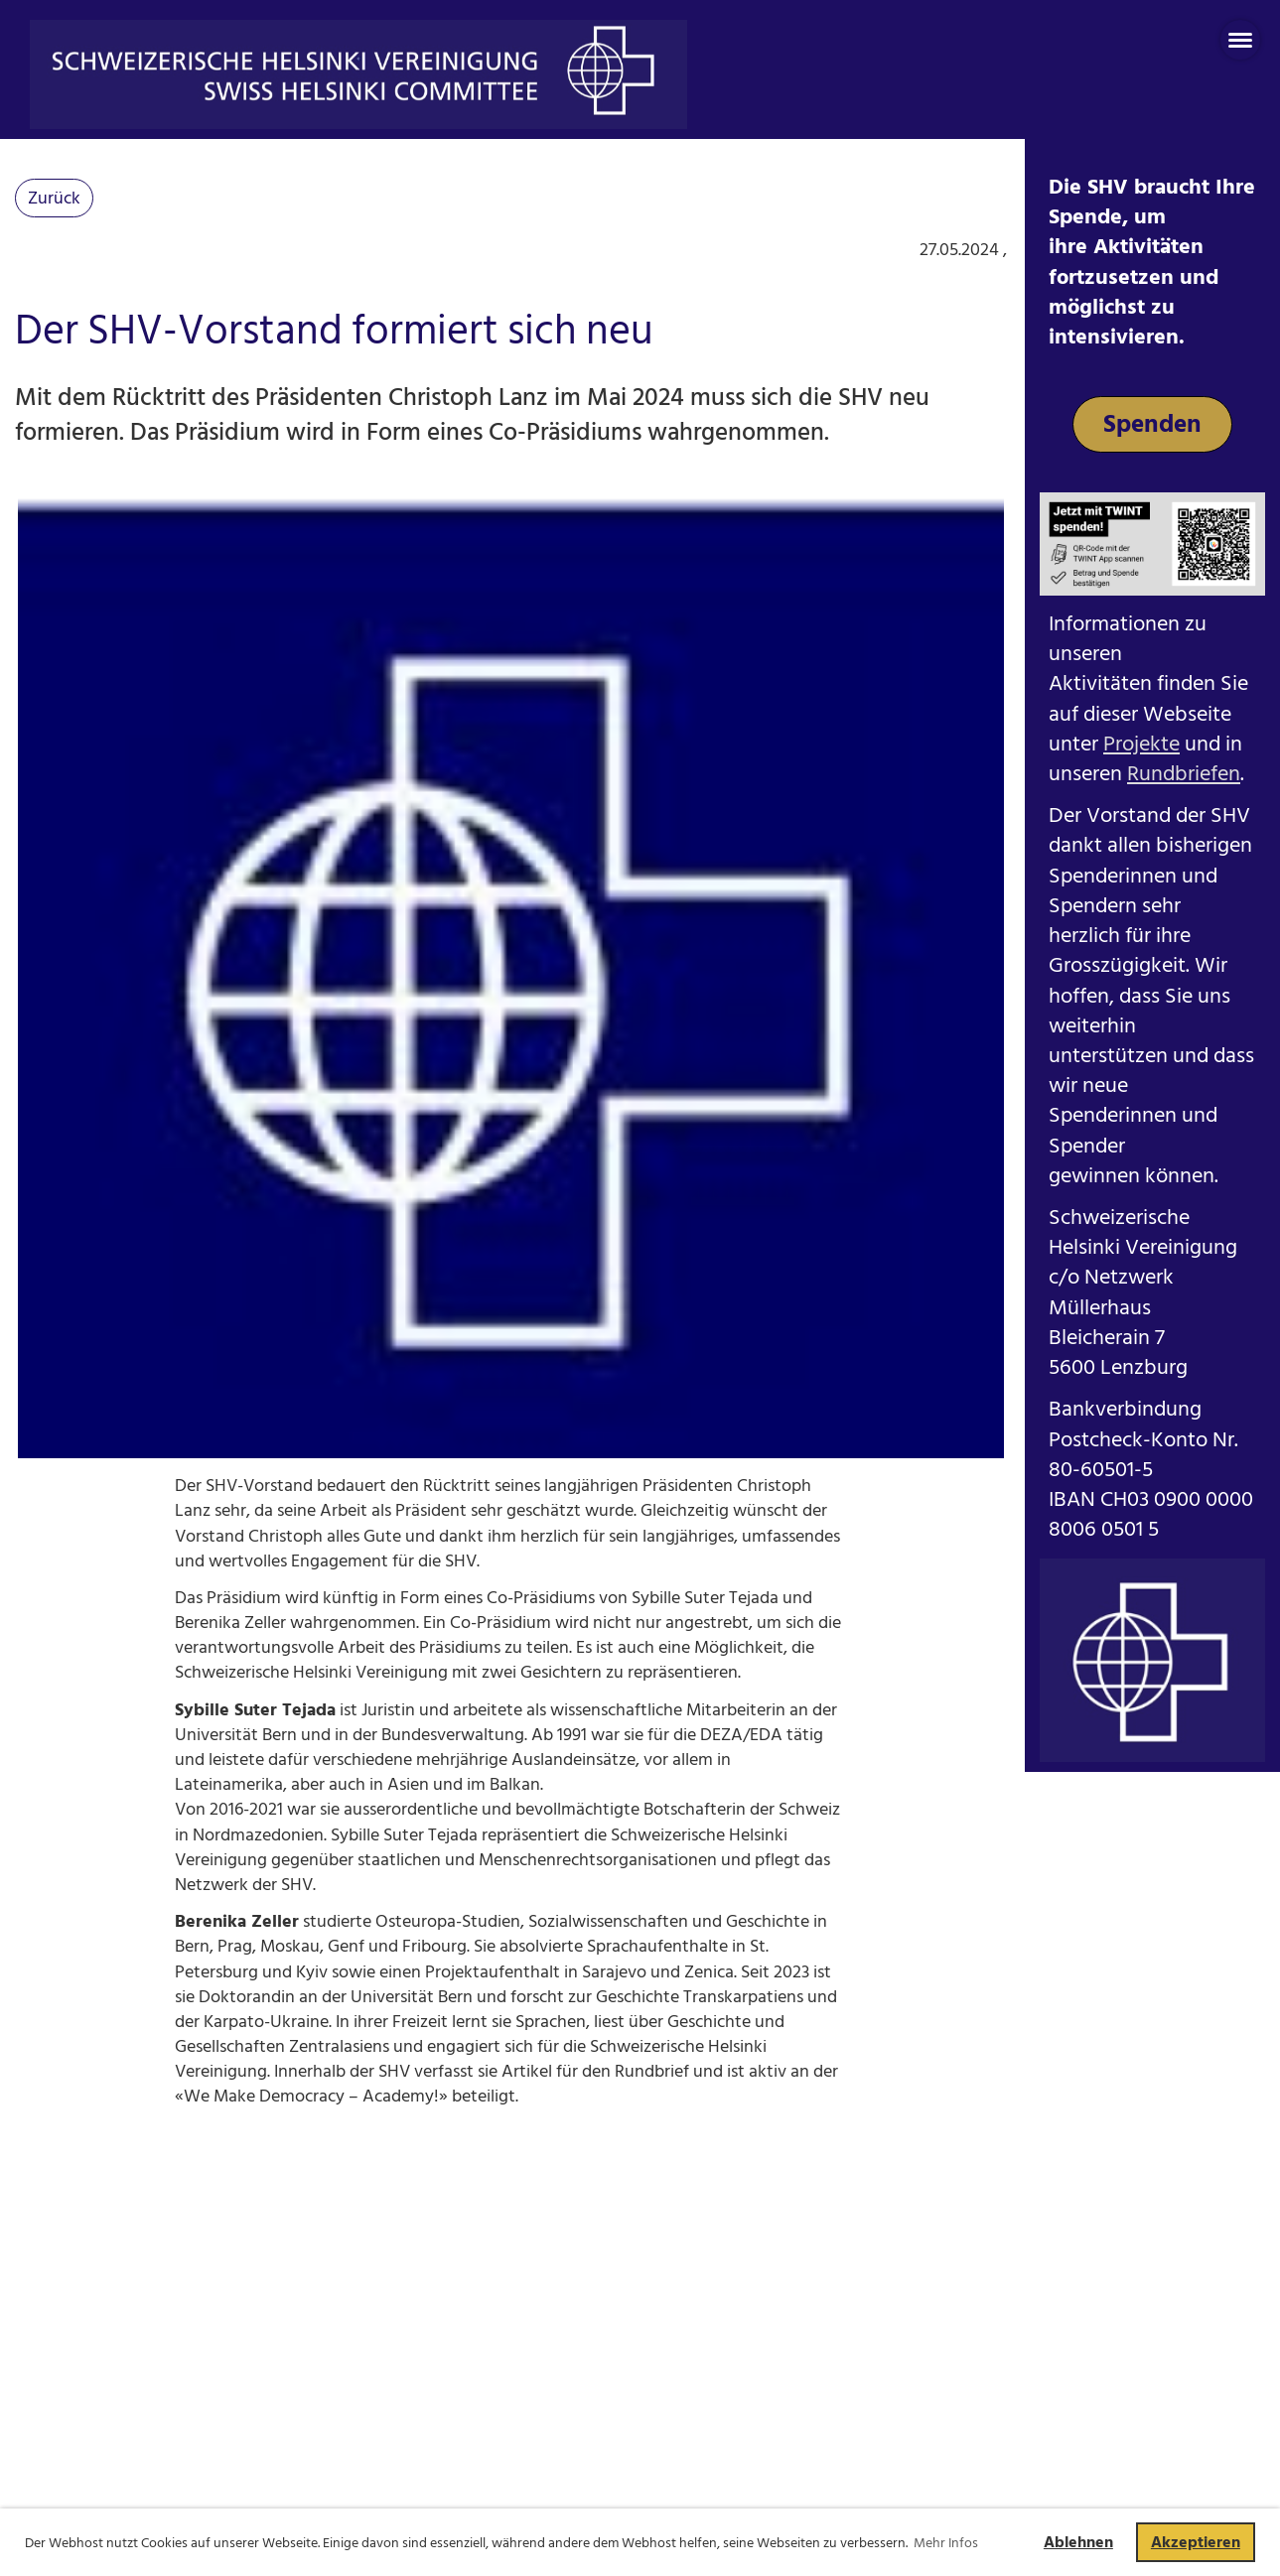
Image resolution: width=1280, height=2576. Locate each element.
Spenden (1152, 424)
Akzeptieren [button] (1195, 2542)
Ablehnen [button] (1078, 2542)
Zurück (54, 198)
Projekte (1141, 744)
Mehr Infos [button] (946, 2542)
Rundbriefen (1183, 773)
